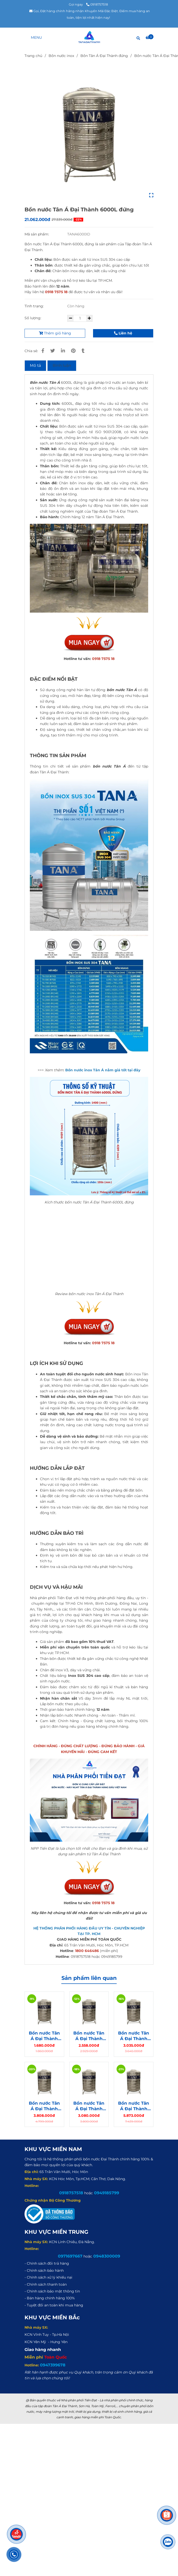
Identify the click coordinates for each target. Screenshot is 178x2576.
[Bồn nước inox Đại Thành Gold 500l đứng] (89, 642)
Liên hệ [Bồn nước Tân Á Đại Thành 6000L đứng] (123, 333)
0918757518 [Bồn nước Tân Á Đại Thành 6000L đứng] (97, 4)
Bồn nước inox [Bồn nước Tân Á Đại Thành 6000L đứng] (61, 55)
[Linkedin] (63, 351)
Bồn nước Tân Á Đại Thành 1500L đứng (133, 2106)
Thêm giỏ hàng (55, 333)
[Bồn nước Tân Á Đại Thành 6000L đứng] (89, 37)
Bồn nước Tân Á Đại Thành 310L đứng (44, 2035)
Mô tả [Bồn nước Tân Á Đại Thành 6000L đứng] (35, 365)
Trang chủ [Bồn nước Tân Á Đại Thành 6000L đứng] (33, 55)
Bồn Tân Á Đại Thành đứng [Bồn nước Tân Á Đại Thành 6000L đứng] (104, 55)
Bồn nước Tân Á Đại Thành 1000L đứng (44, 2106)
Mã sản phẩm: (37, 234)
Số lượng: (33, 318)
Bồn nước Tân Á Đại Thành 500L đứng (88, 2035)
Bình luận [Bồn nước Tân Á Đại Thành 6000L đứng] (62, 365)
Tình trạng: (35, 306)
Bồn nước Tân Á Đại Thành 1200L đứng (88, 2106)
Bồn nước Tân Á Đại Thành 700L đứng (133, 2035)
